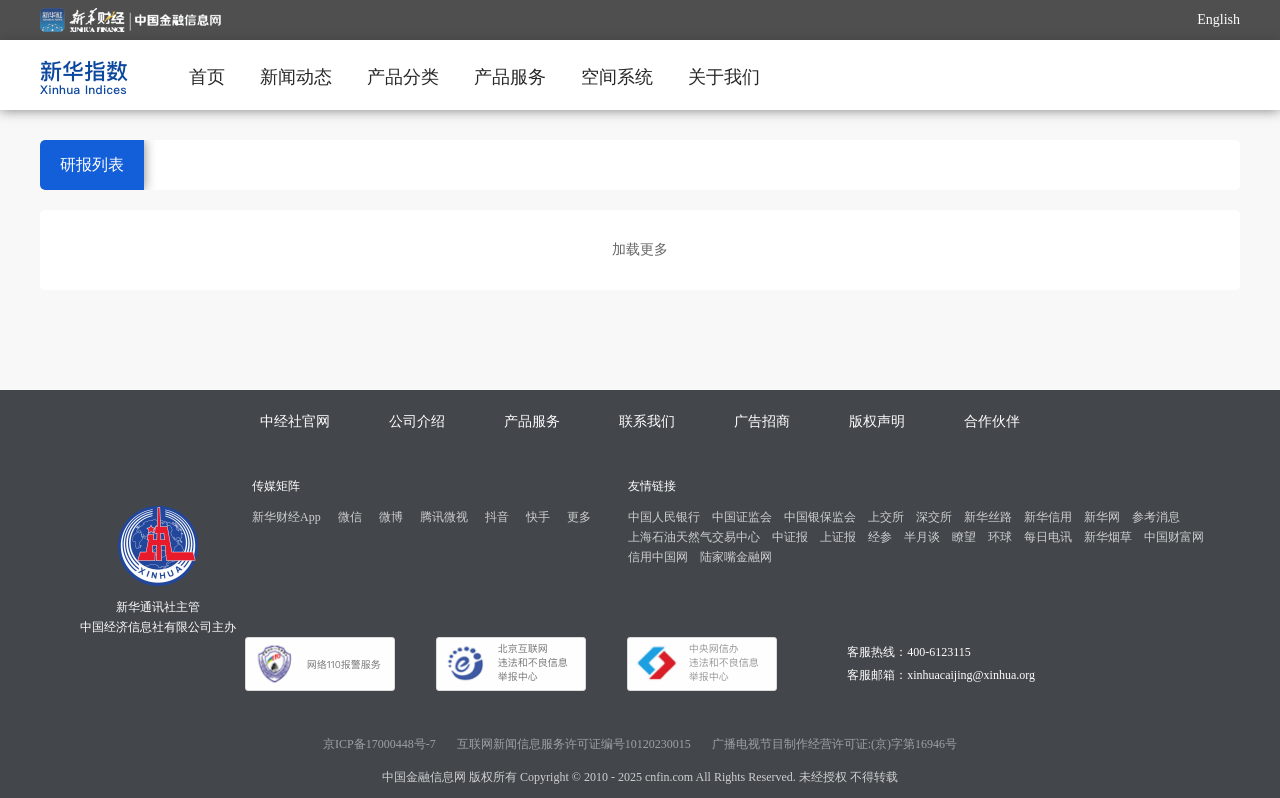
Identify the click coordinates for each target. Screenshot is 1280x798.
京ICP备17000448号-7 (379, 744)
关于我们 (724, 77)
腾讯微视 (444, 517)
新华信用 (1048, 517)
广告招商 (762, 421)
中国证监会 (742, 517)
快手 (538, 517)
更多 (579, 517)
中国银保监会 (820, 517)
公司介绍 (417, 421)
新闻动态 (296, 77)
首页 (207, 77)
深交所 (934, 517)
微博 (391, 517)
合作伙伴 (992, 421)
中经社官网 (295, 421)
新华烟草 (1108, 537)
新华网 (1102, 517)
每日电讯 (1048, 537)
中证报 (790, 537)
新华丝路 (988, 517)
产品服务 (510, 77)
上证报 (838, 537)
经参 (880, 537)
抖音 (497, 517)
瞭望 (964, 537)
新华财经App (286, 517)
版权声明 (877, 421)
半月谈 (922, 537)
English (1218, 19)
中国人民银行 (664, 517)
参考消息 (1156, 517)
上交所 (886, 517)
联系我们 (647, 421)
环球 (1000, 537)
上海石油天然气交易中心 (694, 537)
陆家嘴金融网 (736, 557)
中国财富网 (1174, 537)
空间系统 (617, 77)
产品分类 (403, 77)
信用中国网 (658, 557)
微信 (350, 517)
